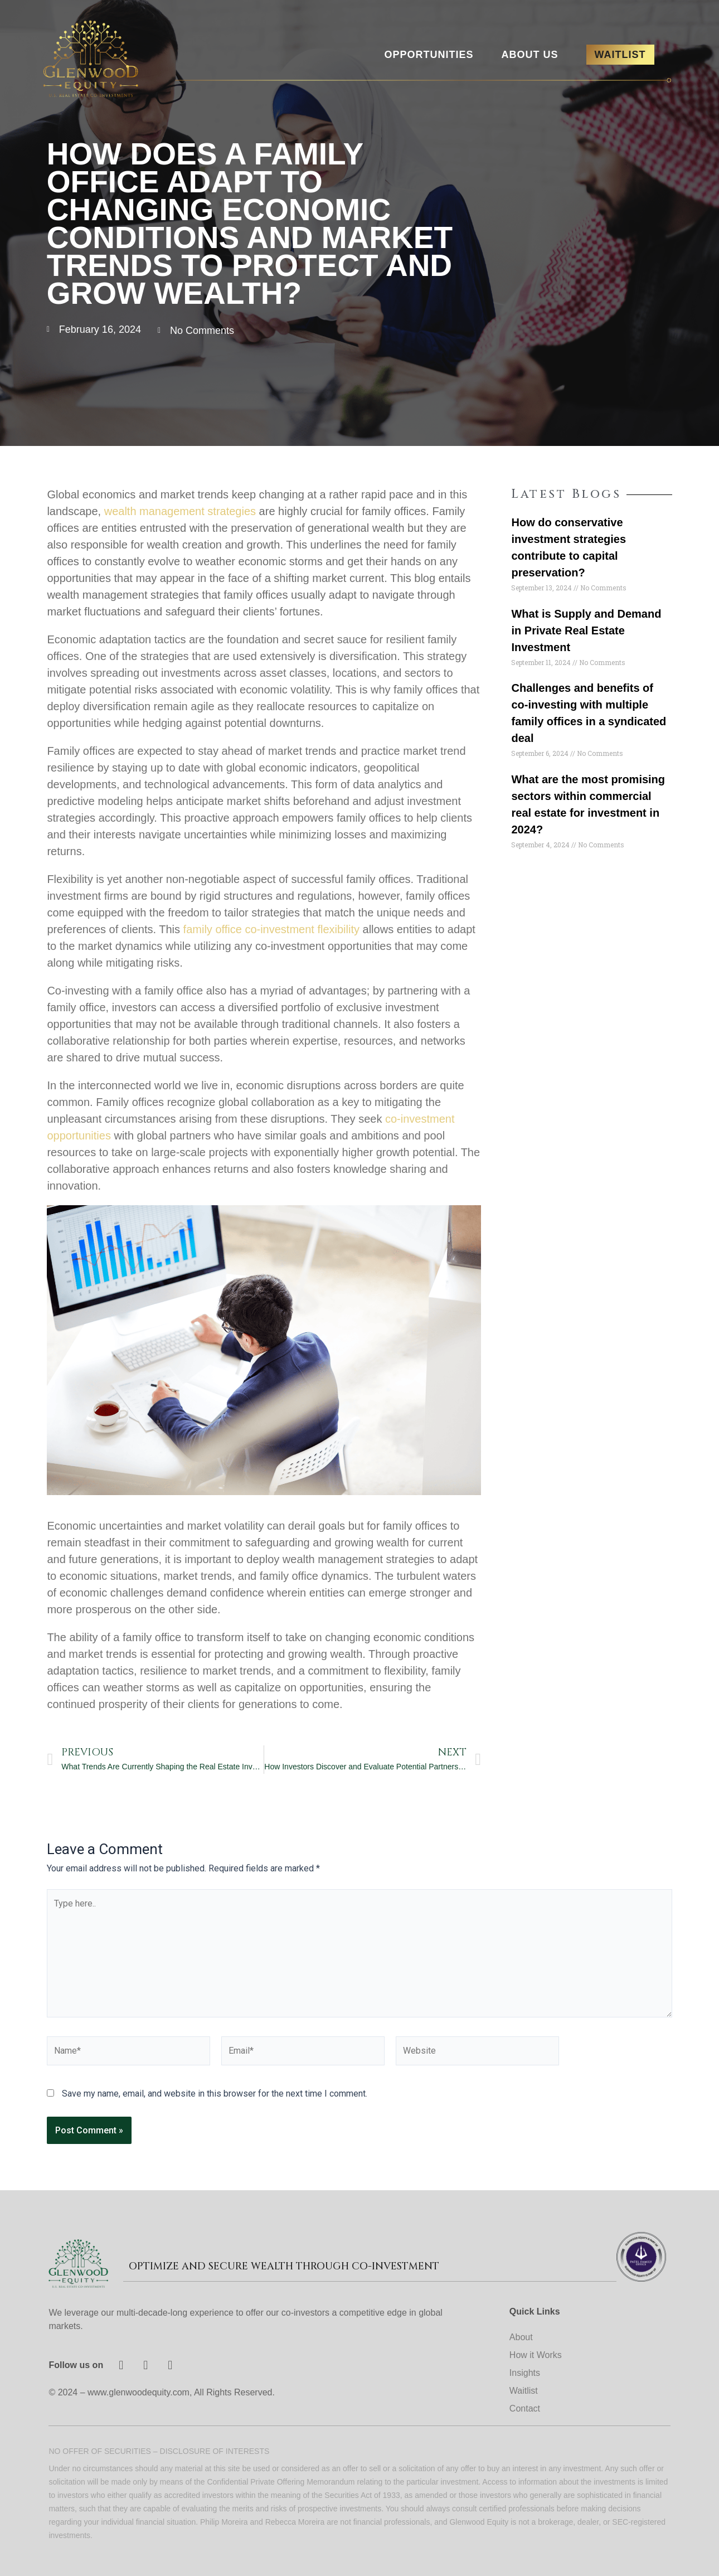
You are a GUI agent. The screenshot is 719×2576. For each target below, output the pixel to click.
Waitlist (523, 2390)
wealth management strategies (180, 511)
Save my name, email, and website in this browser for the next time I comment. (214, 2093)
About (521, 2337)
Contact (524, 2408)
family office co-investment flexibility (271, 929)
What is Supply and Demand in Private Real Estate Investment (586, 630)
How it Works (535, 2355)
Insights (524, 2373)
